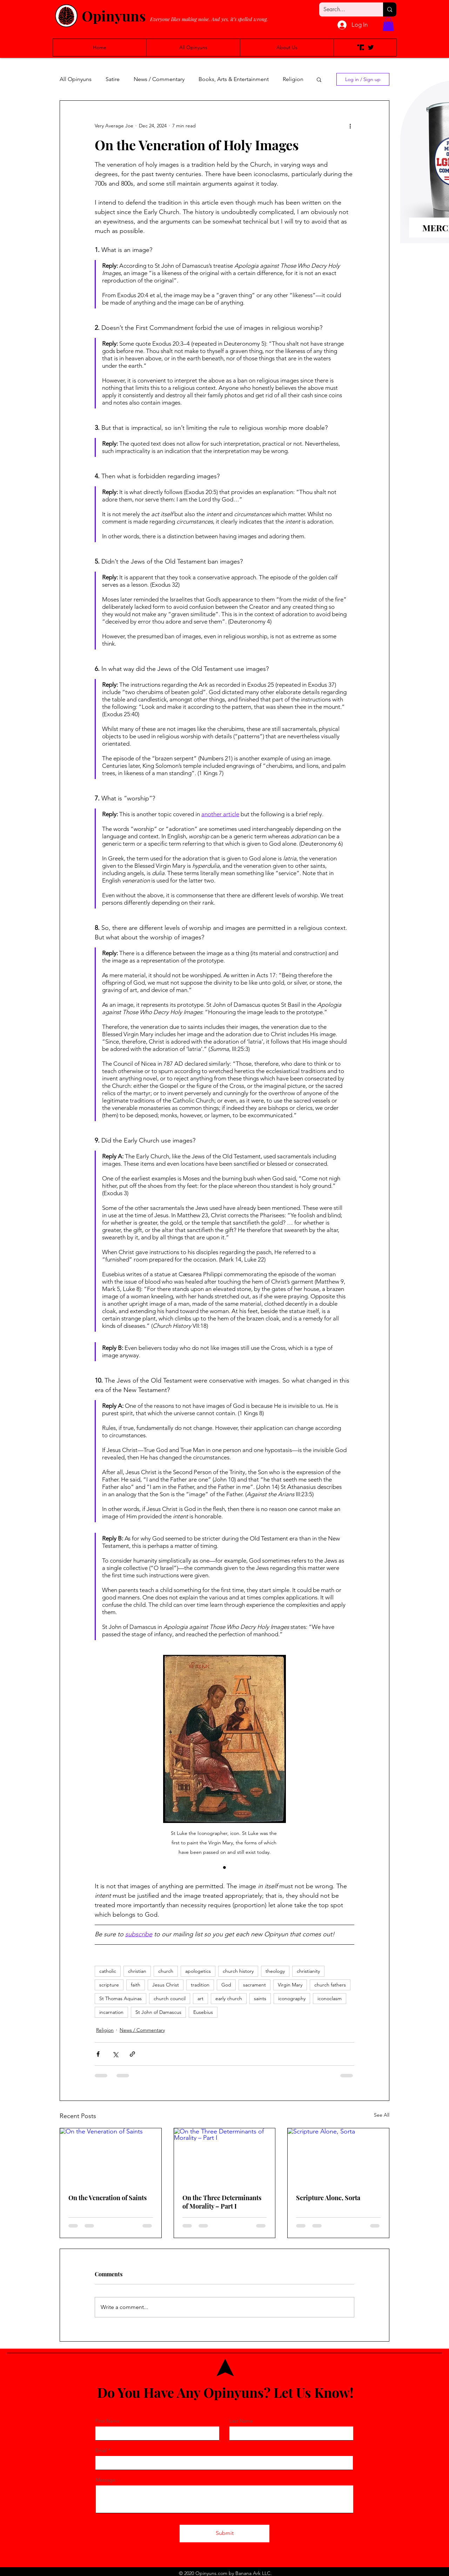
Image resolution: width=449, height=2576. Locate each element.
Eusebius (203, 2012)
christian (137, 1971)
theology (275, 1971)
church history (238, 1971)
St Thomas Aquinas (120, 1998)
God (226, 1985)
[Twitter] (371, 47)
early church (228, 1998)
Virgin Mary (290, 1985)
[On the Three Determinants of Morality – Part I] (224, 2156)
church (165, 1971)
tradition (200, 1985)
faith (135, 1985)
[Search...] (345, 9)
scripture (109, 1985)
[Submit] (224, 2533)
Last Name (241, 2420)
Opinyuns (114, 15)
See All (381, 2115)
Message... (108, 2479)
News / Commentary (159, 79)
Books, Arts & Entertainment (234, 79)
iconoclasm (329, 1998)
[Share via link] (132, 2054)
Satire (113, 79)
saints (260, 1998)
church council (170, 1998)
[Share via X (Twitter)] (115, 2054)
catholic (107, 1971)
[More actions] (350, 126)
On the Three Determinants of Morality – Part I (221, 2202)
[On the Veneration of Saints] (110, 2156)
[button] (388, 24)
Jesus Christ (165, 1985)
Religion (293, 79)
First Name (107, 2420)
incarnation (111, 2012)
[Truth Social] (360, 47)
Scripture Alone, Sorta (328, 2198)
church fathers (330, 1985)
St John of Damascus (158, 2012)
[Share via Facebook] (98, 2054)
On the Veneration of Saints (107, 2198)
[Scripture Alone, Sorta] (338, 2156)
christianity (308, 1971)
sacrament (254, 1985)
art (200, 1998)
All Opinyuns (76, 79)
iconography (292, 1998)
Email (101, 2450)
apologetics (198, 1971)
